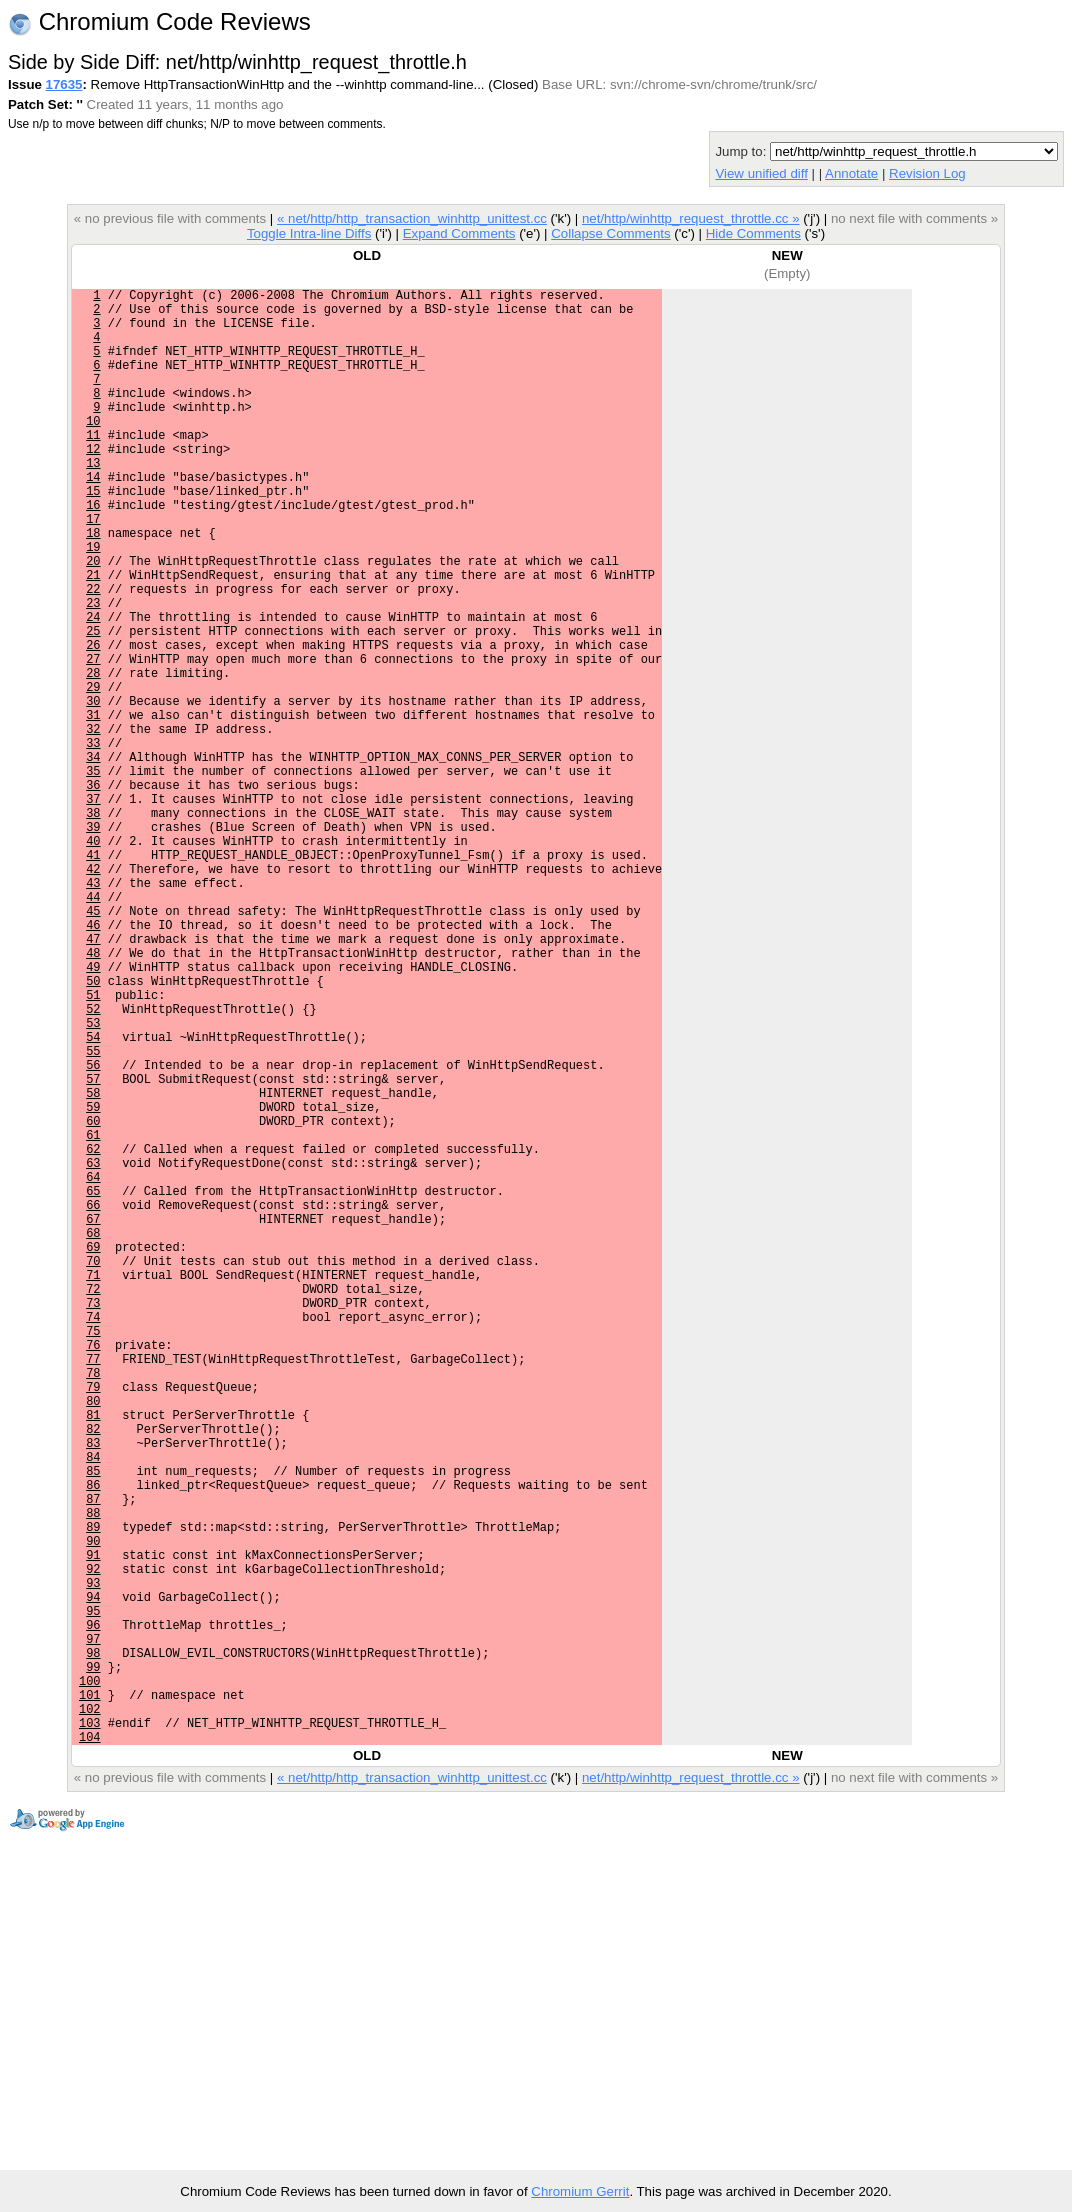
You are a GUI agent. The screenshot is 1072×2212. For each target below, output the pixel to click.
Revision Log (927, 173)
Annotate (851, 173)
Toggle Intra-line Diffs (309, 233)
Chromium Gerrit (580, 2191)
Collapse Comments (610, 233)
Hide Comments (753, 233)
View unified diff (761, 173)
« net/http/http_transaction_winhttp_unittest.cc (412, 218)
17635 (64, 84)
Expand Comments (459, 233)
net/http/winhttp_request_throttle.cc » (691, 218)
